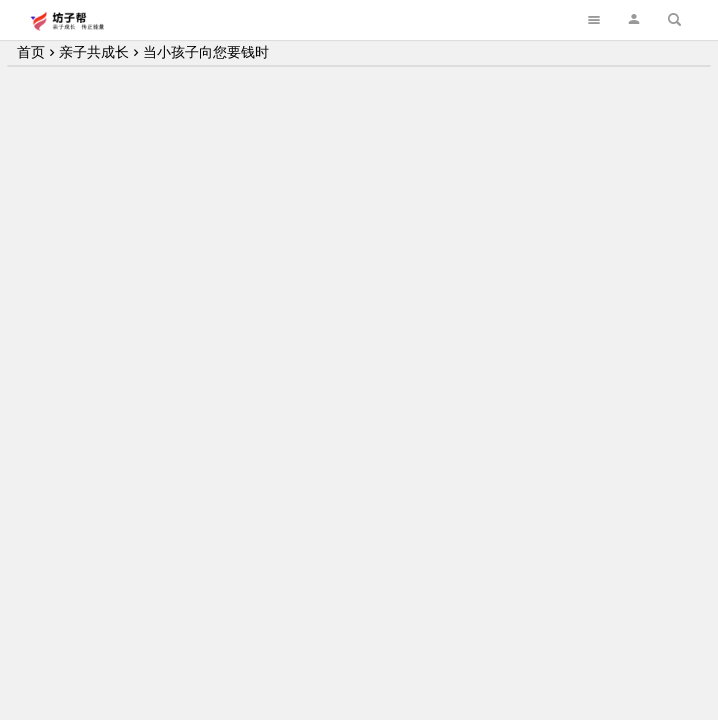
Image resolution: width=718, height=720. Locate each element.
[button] (634, 19)
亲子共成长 (94, 52)
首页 (31, 52)
